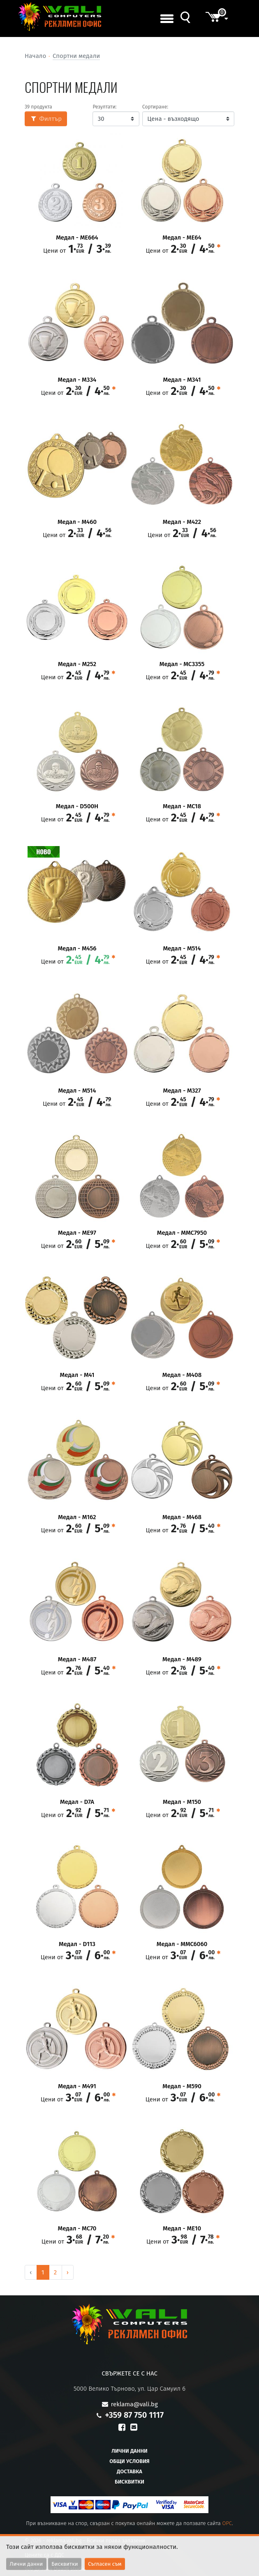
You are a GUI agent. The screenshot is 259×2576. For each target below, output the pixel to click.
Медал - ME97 (77, 1233)
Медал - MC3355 (182, 664)
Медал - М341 (182, 380)
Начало (35, 56)
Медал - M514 (182, 949)
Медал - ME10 (182, 2228)
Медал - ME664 (77, 238)
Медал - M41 (77, 1375)
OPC (227, 2523)
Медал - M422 (182, 522)
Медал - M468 (181, 1517)
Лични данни (129, 2451)
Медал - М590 (181, 2086)
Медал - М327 (182, 1091)
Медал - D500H (77, 806)
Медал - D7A (77, 1802)
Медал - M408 (181, 1375)
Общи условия (129, 2461)
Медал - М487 (77, 1659)
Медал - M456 (77, 949)
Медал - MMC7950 (182, 1233)
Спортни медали (76, 56)
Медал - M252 (77, 664)
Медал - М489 (181, 1659)
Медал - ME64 (181, 238)
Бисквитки (129, 2482)
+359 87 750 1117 (134, 2415)
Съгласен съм (105, 2564)
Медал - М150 (182, 1802)
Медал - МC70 (77, 2228)
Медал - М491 (77, 2086)
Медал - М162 (77, 1517)
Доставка (129, 2471)
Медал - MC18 (182, 806)
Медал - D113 (77, 1944)
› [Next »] (68, 2272)
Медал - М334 (77, 380)
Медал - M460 (77, 522)
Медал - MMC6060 (182, 1944)
